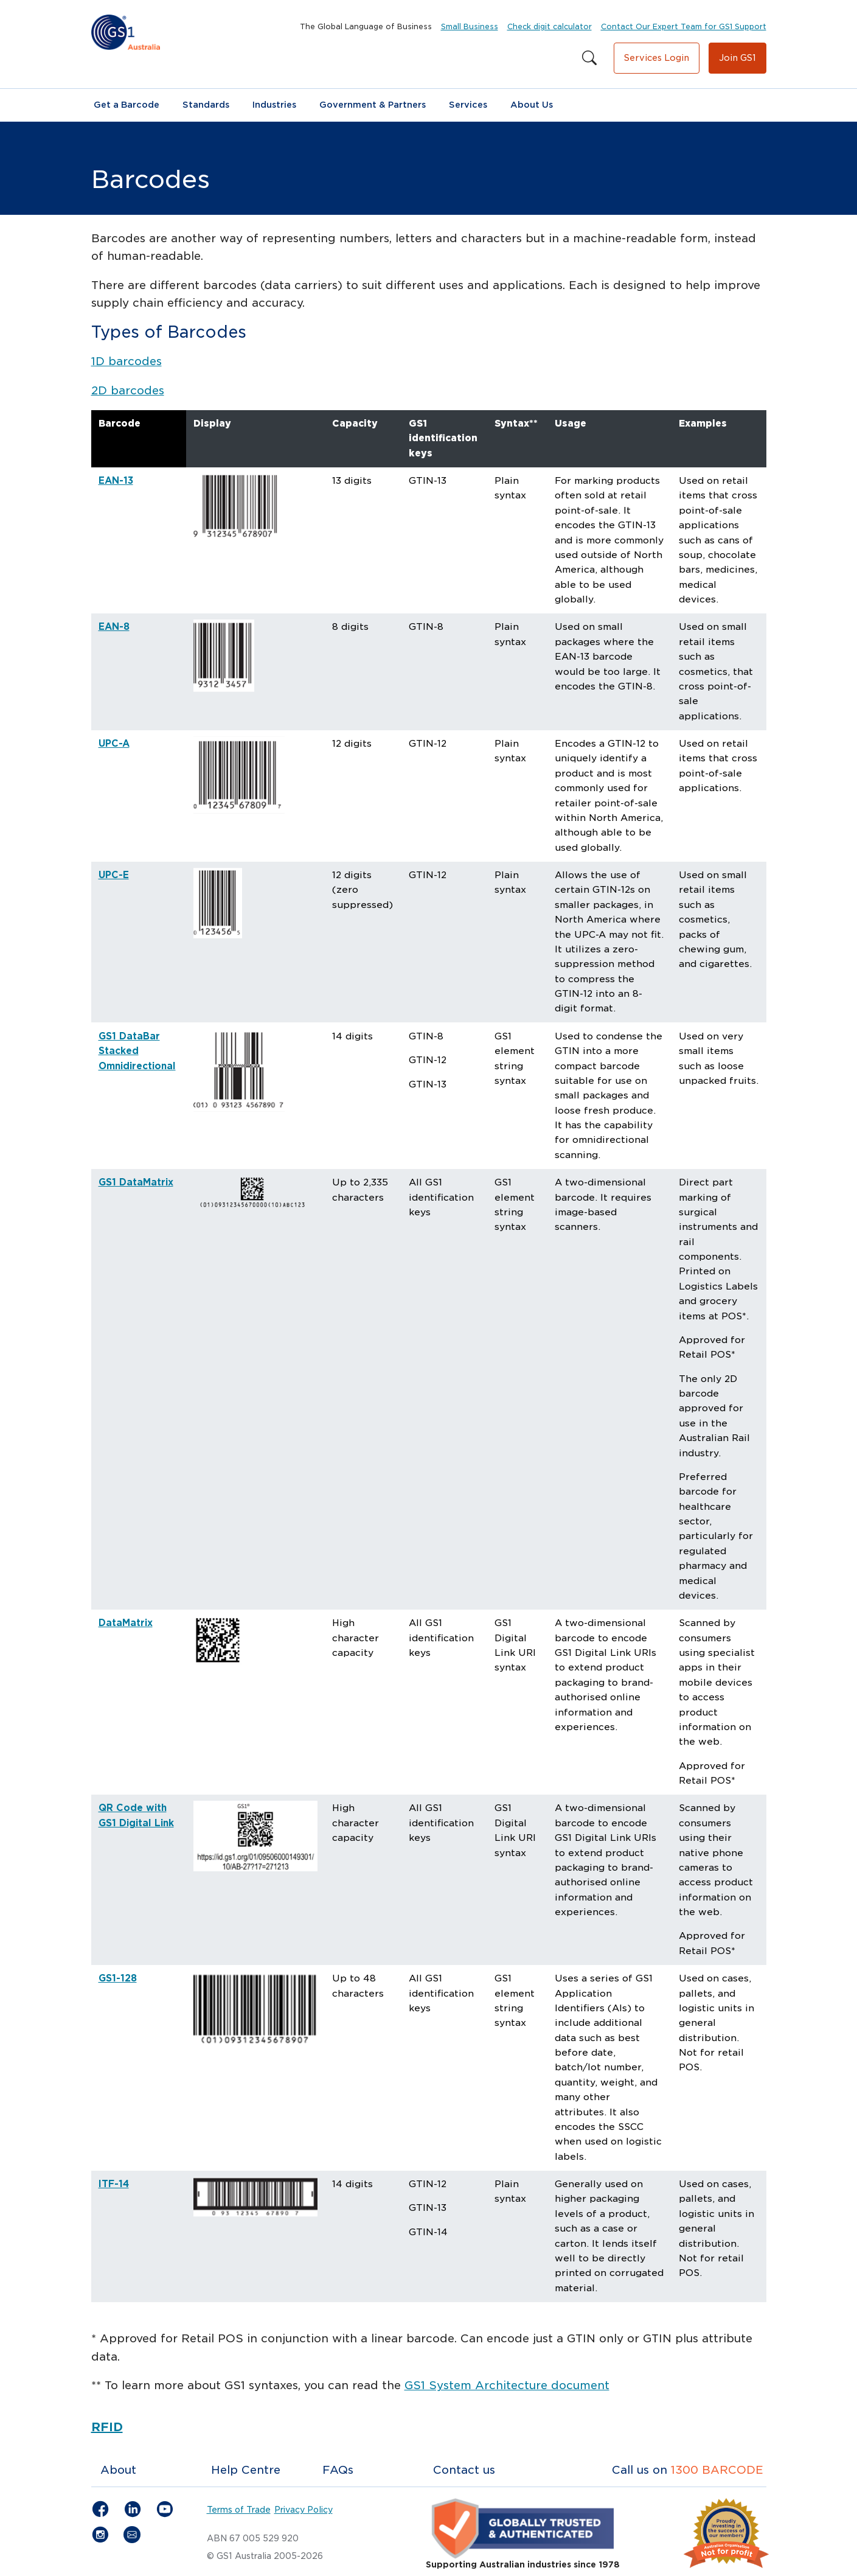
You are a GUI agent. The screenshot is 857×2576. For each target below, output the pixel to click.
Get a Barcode (126, 105)
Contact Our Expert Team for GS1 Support (683, 26)
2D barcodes (127, 390)
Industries (274, 105)
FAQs (337, 2469)
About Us (531, 105)
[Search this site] (589, 58)
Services (468, 105)
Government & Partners (372, 105)
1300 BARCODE (717, 2469)
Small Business (469, 26)
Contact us (464, 2469)
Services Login (656, 58)
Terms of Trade (239, 2510)
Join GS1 (737, 58)
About (118, 2469)
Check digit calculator (549, 26)
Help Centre (245, 2469)
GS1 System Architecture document (506, 2385)
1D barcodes (126, 361)
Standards (205, 105)
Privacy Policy (303, 2510)
